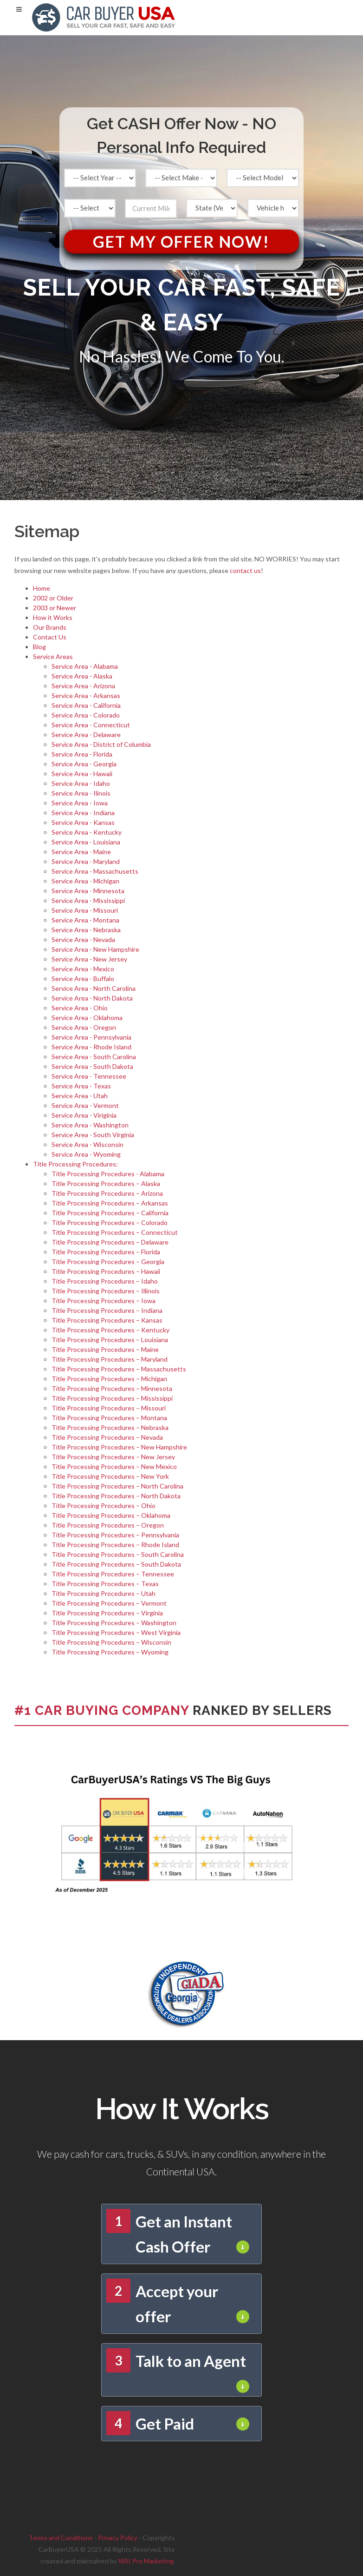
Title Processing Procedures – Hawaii (106, 1271)
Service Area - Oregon (84, 1027)
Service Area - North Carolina (94, 988)
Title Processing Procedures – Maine (105, 1349)
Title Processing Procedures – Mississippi (112, 1398)
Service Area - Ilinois (81, 793)
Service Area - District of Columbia (101, 744)
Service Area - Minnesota (88, 891)
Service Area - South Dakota (92, 1066)
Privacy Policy (117, 2538)
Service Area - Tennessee (89, 1076)
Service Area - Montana (85, 920)
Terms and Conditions (61, 2538)
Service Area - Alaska (82, 676)
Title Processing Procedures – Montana (109, 1418)
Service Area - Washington (90, 1125)
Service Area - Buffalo (83, 978)
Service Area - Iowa (80, 803)
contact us (245, 570)
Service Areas (53, 656)
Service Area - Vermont (85, 1105)
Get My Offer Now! (181, 241)
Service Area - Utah (80, 1096)
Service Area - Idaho (81, 783)
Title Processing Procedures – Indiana (107, 1310)
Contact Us (49, 637)
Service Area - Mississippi (88, 900)
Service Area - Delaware (86, 734)
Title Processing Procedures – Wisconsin (111, 1642)
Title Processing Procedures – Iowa (104, 1300)
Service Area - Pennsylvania (91, 1037)
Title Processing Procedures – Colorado (110, 1222)
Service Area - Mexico (83, 969)
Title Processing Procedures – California (110, 1213)
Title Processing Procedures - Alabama (108, 1174)
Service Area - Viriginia (84, 1115)
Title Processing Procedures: (75, 1164)
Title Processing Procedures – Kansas (107, 1320)
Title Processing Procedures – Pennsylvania (115, 1535)
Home (41, 588)
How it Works (52, 617)
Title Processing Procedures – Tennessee (113, 1574)
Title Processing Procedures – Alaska (106, 1183)
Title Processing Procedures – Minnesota (112, 1388)
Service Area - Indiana (83, 813)
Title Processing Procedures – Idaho (105, 1281)
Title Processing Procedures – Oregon (108, 1525)
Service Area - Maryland (86, 861)
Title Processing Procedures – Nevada (107, 1437)
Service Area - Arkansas (86, 695)
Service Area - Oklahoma (87, 1017)
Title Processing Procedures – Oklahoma (111, 1515)
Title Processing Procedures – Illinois (106, 1291)
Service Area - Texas (81, 1086)
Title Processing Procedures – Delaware (110, 1242)
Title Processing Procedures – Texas (105, 1584)
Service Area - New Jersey (89, 959)
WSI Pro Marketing (146, 2561)
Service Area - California (86, 705)
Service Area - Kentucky (87, 832)
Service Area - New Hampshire (95, 949)
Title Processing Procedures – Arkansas (110, 1203)
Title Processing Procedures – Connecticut (115, 1232)
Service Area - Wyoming (86, 1154)
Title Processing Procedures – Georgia (108, 1261)
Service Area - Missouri (85, 910)
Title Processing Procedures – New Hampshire (119, 1447)
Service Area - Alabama (85, 666)
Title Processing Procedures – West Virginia (116, 1632)
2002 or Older (53, 598)
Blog (39, 647)
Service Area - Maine (81, 852)
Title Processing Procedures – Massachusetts (119, 1369)
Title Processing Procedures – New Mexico (114, 1466)
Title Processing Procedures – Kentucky (110, 1330)
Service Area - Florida (82, 754)
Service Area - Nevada (83, 939)
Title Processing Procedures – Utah (104, 1593)
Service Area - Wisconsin (87, 1144)
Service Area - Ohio (80, 1008)
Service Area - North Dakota (92, 998)
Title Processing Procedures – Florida (106, 1252)
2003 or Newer (54, 608)
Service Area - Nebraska (86, 930)
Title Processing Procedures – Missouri (109, 1408)
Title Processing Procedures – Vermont (109, 1603)
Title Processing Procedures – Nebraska (110, 1427)
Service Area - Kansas (83, 822)
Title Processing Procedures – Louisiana (110, 1340)
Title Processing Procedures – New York (110, 1476)
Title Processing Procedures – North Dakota (116, 1496)
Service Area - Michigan (85, 881)
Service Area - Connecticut (91, 725)
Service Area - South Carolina (94, 1057)
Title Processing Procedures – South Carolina (118, 1554)
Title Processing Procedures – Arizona (107, 1193)
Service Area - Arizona (83, 686)
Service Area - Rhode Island (91, 1047)
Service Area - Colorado (86, 715)
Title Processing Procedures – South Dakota (116, 1564)
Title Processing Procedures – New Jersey (113, 1457)
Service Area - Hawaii (82, 773)
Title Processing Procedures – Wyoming (110, 1652)
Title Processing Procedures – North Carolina (117, 1486)
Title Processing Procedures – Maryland (110, 1359)
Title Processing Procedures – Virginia (107, 1613)
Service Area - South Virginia (93, 1135)
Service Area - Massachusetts (95, 871)
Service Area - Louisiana (86, 842)
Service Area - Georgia (84, 764)
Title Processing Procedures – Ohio (104, 1505)
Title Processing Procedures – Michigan (109, 1379)
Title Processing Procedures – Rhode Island (115, 1544)
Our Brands (49, 627)
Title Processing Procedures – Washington (114, 1623)
